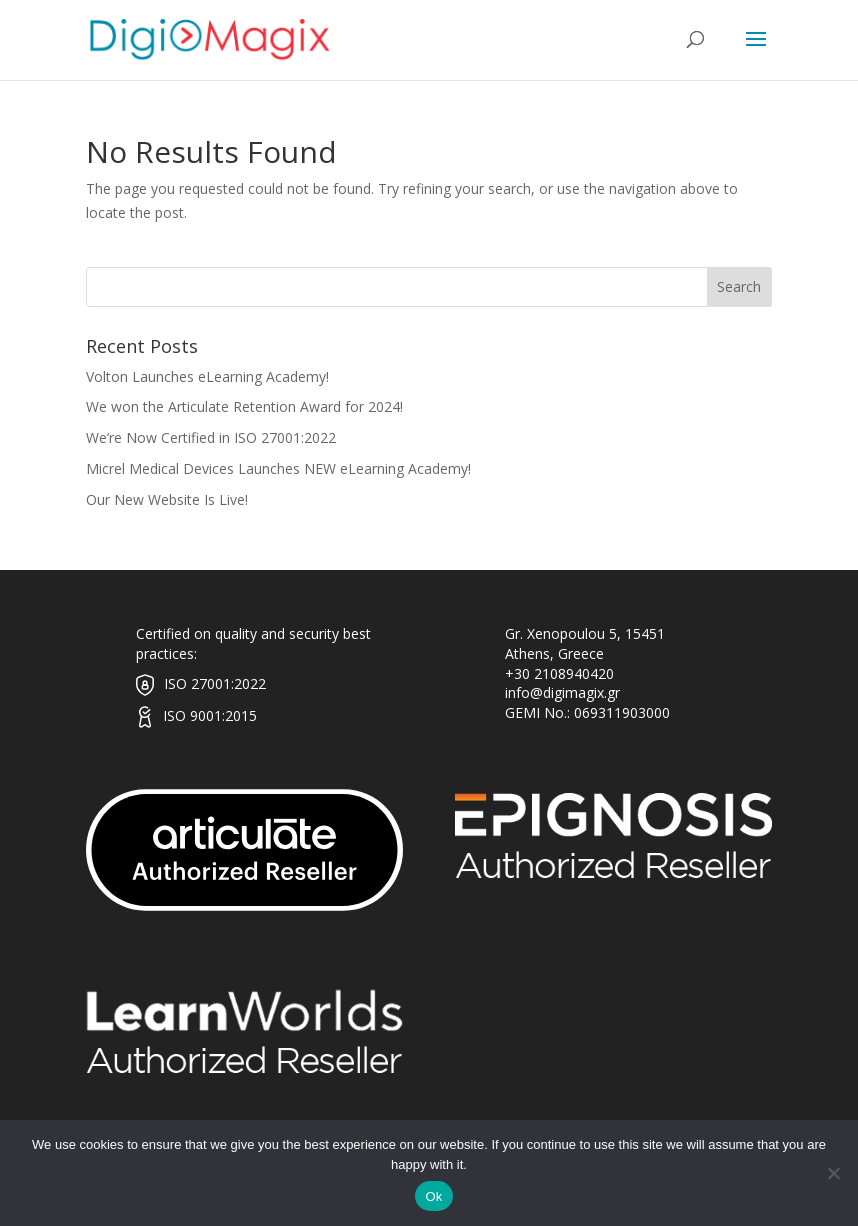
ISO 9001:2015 (210, 715)
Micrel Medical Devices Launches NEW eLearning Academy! (278, 468)
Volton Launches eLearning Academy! (207, 376)
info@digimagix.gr (562, 692)
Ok (433, 1196)
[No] (833, 1173)
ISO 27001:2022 (215, 683)
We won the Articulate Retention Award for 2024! (244, 406)
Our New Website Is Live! (167, 499)
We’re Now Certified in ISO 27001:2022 (211, 437)
